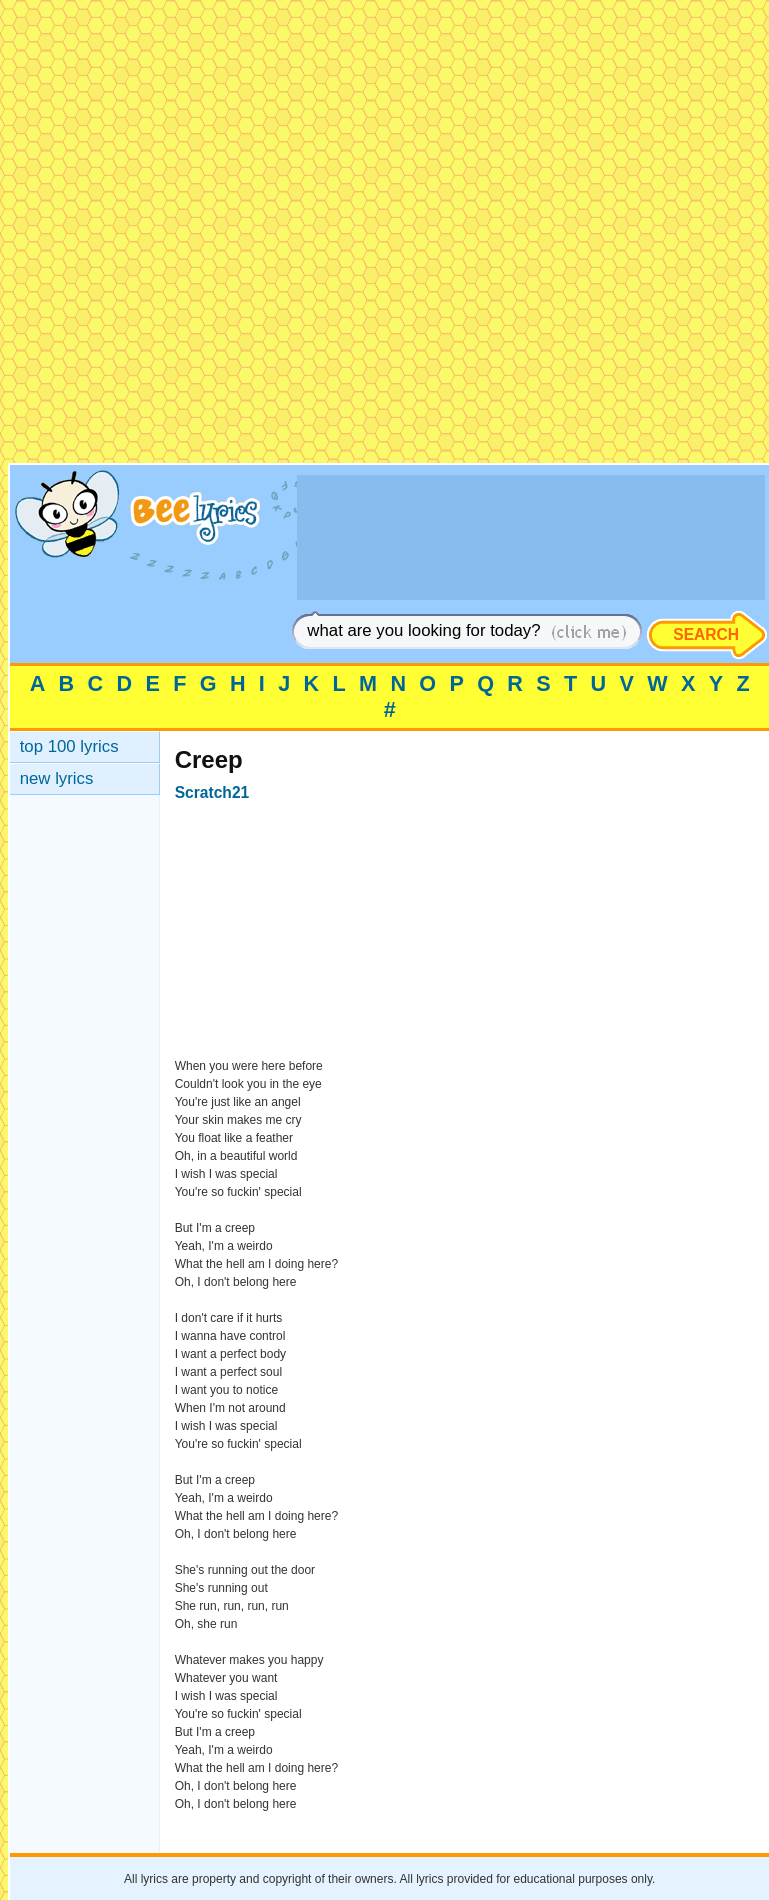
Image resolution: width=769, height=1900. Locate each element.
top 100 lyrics (69, 746)
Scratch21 (212, 792)
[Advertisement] (382, 235)
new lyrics (57, 778)
